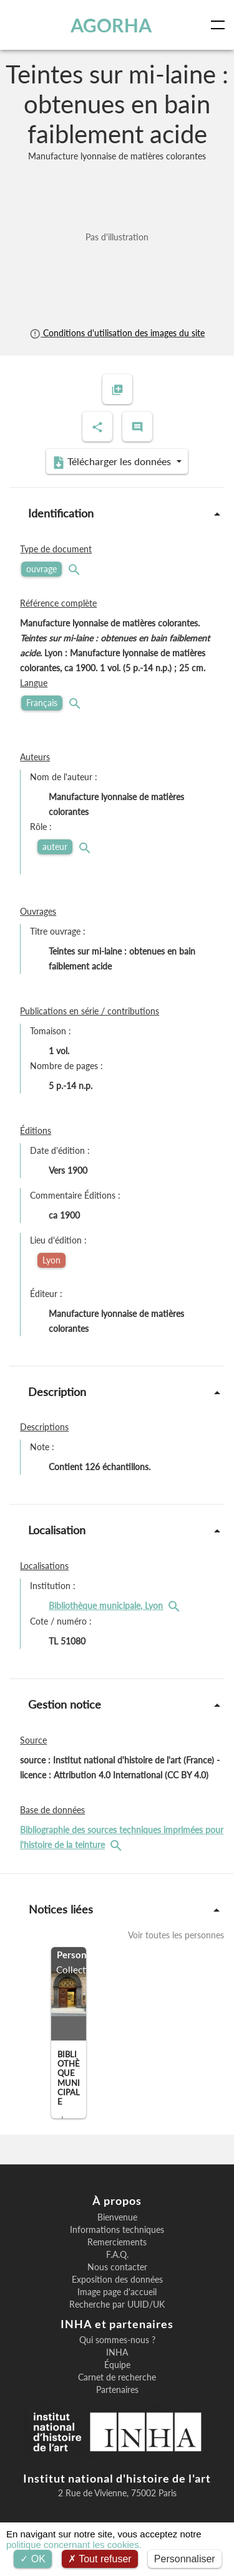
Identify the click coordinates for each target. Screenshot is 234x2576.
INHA (117, 2352)
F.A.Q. (117, 2255)
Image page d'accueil (117, 2292)
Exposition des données (117, 2279)
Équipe (117, 2365)
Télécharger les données (112, 462)
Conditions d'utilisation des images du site (117, 333)
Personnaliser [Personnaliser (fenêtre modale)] (184, 2559)
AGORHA (111, 25)
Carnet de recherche (117, 2377)
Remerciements (117, 2242)
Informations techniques (117, 2230)
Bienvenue (117, 2217)
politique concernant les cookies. (74, 2544)
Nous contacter (117, 2267)
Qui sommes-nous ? (117, 2340)
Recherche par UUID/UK (117, 2304)
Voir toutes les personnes (176, 1935)
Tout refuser (100, 2559)
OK (33, 2559)
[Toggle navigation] (220, 25)
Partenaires (117, 2390)
